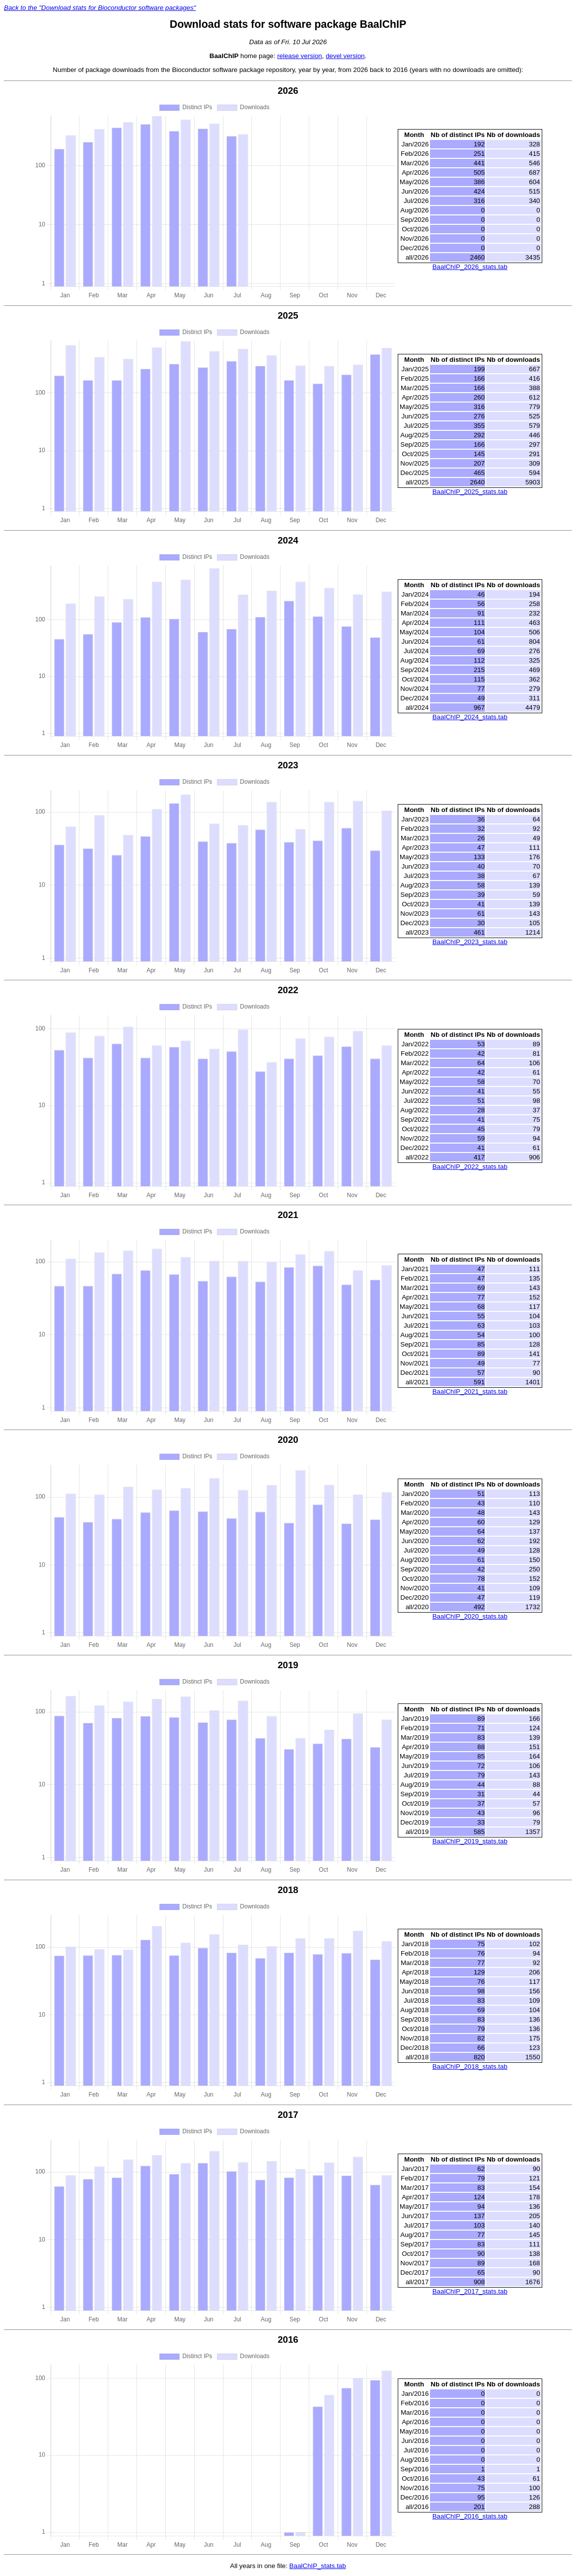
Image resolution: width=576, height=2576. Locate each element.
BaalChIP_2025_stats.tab (469, 491)
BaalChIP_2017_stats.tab (469, 2291)
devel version (345, 56)
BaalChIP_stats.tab (317, 2566)
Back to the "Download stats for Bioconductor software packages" (100, 7)
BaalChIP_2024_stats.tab (469, 717)
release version (299, 56)
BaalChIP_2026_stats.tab (469, 267)
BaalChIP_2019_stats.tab (469, 1841)
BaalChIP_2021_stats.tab (469, 1391)
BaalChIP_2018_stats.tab (469, 2066)
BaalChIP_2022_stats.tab (469, 1166)
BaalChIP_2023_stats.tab (469, 942)
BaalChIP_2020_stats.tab (469, 1616)
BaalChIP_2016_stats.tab (469, 2516)
